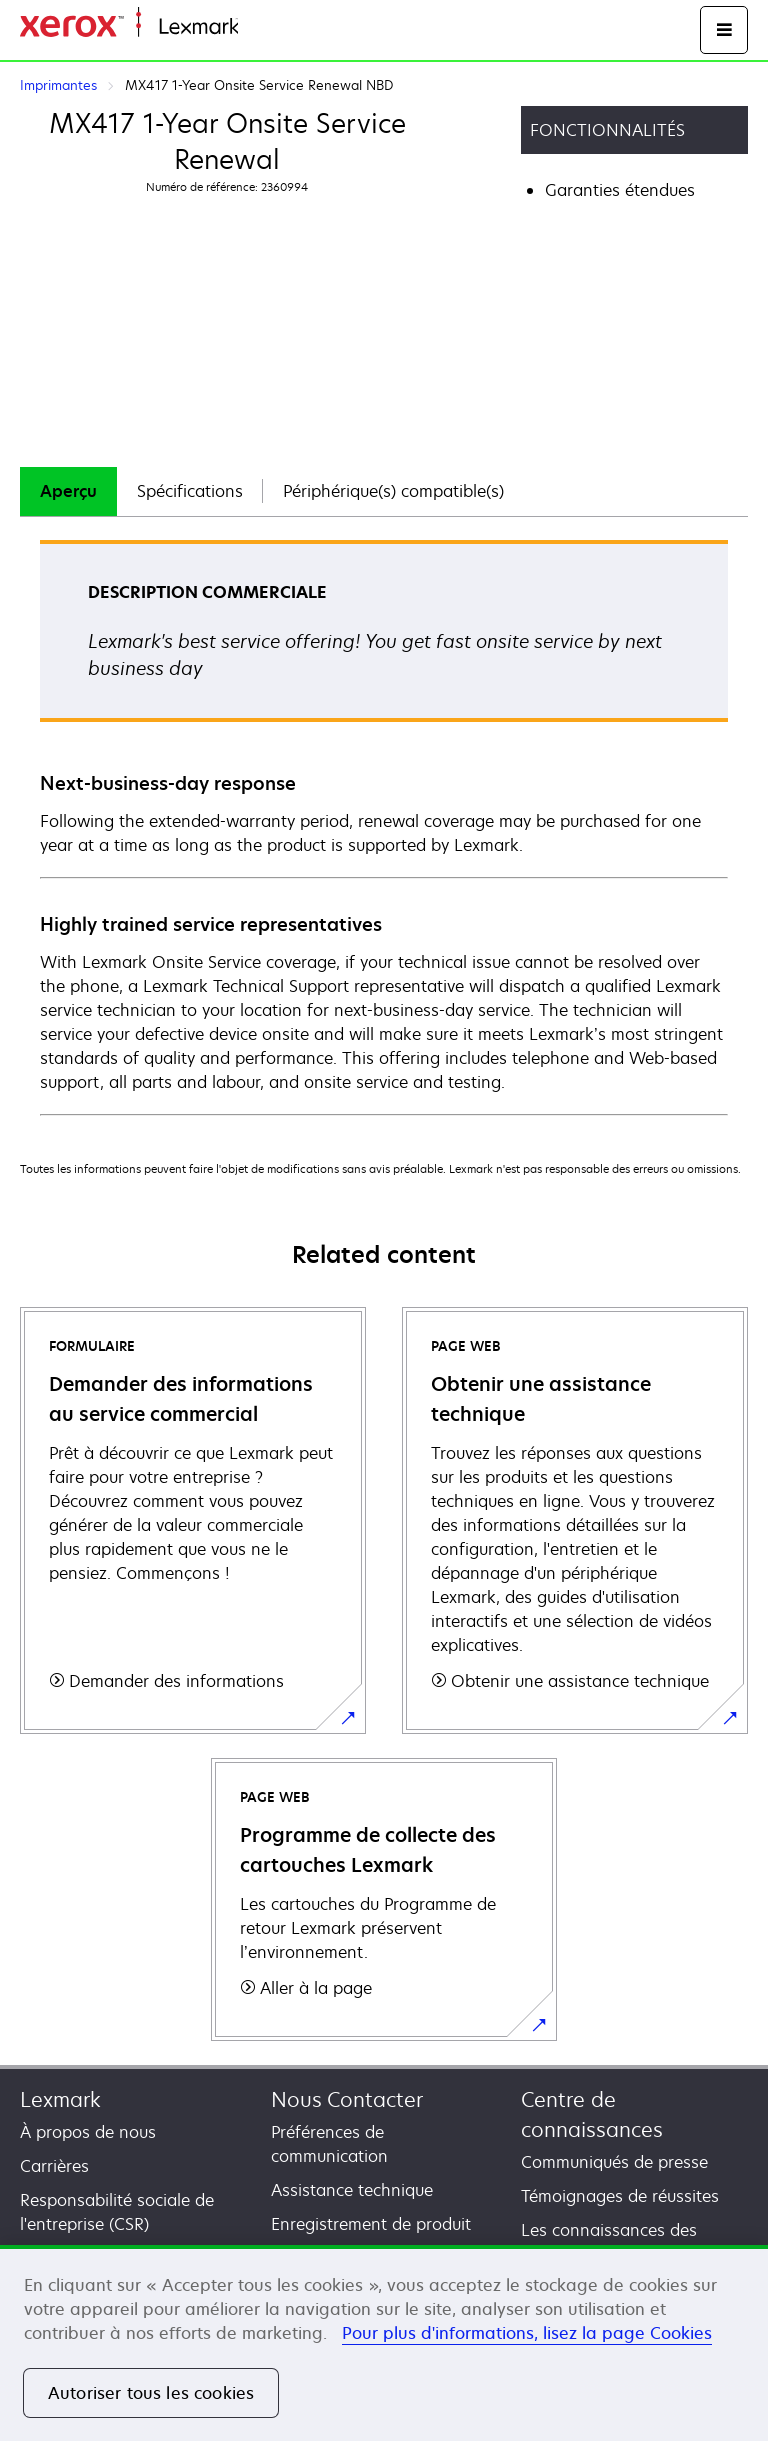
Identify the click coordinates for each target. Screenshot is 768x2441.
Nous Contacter (347, 2099)
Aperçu (68, 491)
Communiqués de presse (614, 2162)
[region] (384, 2343)
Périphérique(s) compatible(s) (393, 491)
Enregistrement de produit (371, 2224)
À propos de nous (88, 2132)
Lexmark (60, 2099)
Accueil (262, 27)
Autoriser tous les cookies (151, 2393)
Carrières (54, 2166)
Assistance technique (352, 2190)
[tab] (68, 491)
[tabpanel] (384, 826)
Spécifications (190, 491)
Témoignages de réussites (620, 2196)
